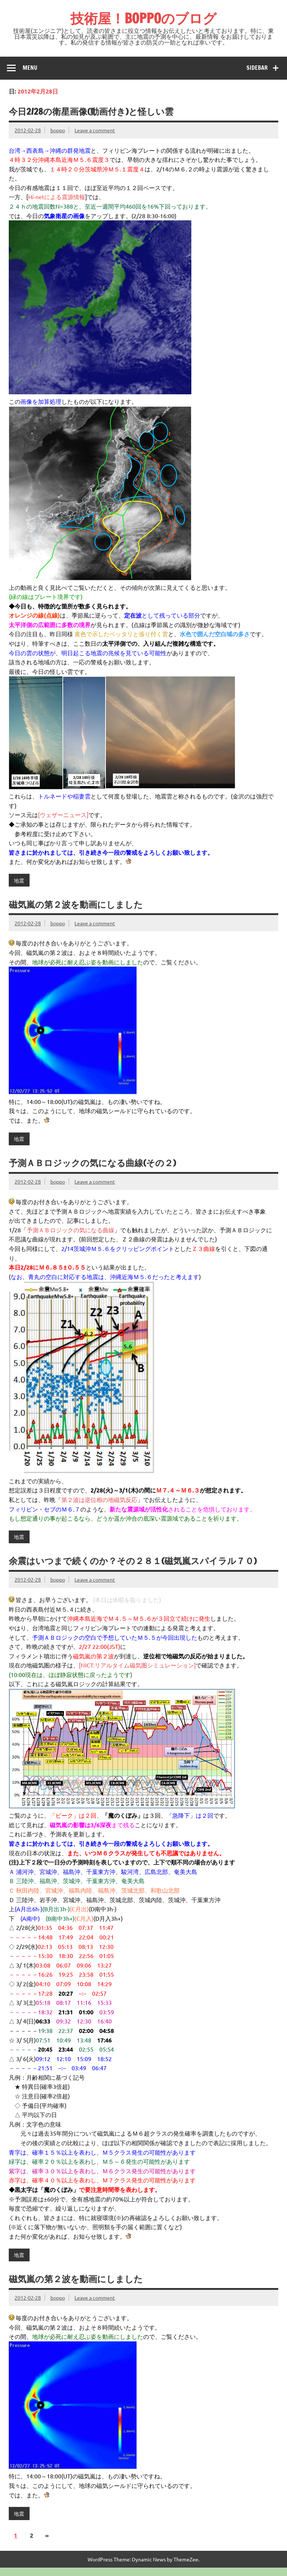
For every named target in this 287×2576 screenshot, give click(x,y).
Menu (30, 68)
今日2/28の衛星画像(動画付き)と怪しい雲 (91, 111)
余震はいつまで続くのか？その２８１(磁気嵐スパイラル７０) (133, 1561)
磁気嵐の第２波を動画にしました (76, 904)
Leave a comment (94, 130)
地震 (19, 880)
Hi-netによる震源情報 (56, 196)
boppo (57, 130)
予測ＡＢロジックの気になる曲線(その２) (92, 1163)
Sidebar (257, 68)
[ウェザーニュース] (63, 814)
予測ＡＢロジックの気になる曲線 (70, 1229)
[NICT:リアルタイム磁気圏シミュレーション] (137, 1665)
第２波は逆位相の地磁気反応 (99, 1499)
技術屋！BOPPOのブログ (143, 18)
